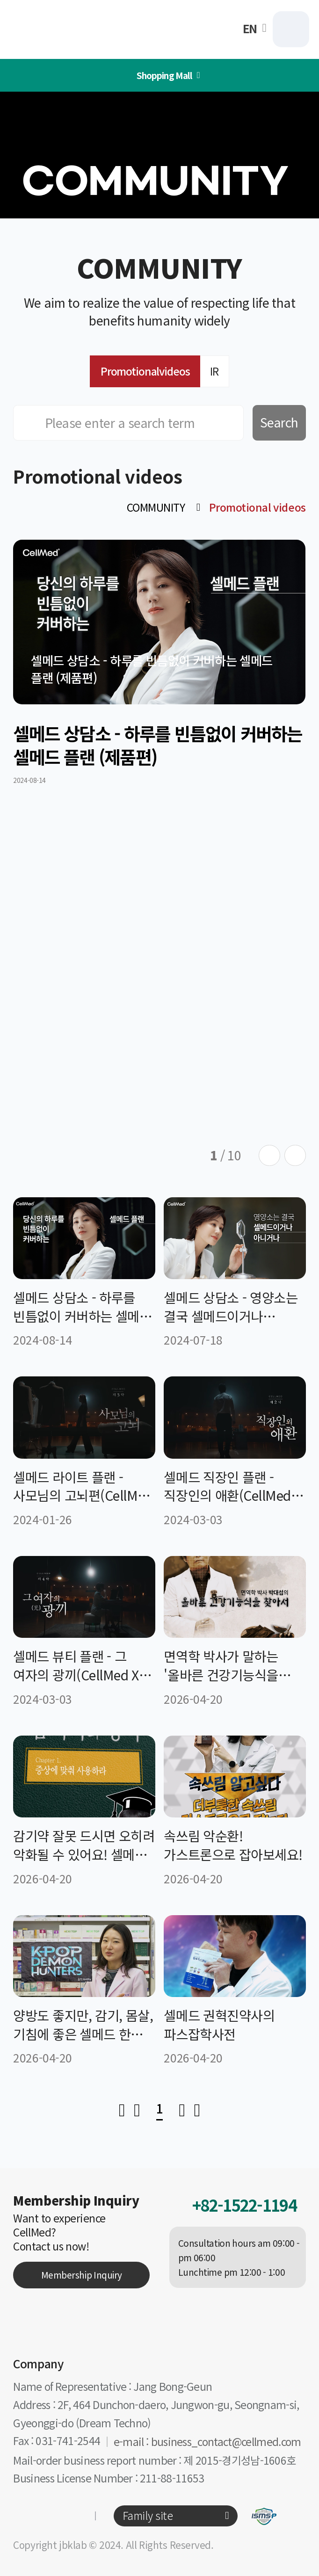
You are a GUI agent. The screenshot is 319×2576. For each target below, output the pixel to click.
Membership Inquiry (81, 2274)
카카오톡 (45, 2516)
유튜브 (68, 2516)
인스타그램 (22, 2516)
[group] (159, 661)
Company (38, 2363)
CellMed (69, 29)
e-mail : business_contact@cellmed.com (207, 2442)
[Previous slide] (269, 1155)
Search (279, 422)
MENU (291, 29)
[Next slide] (295, 1155)
